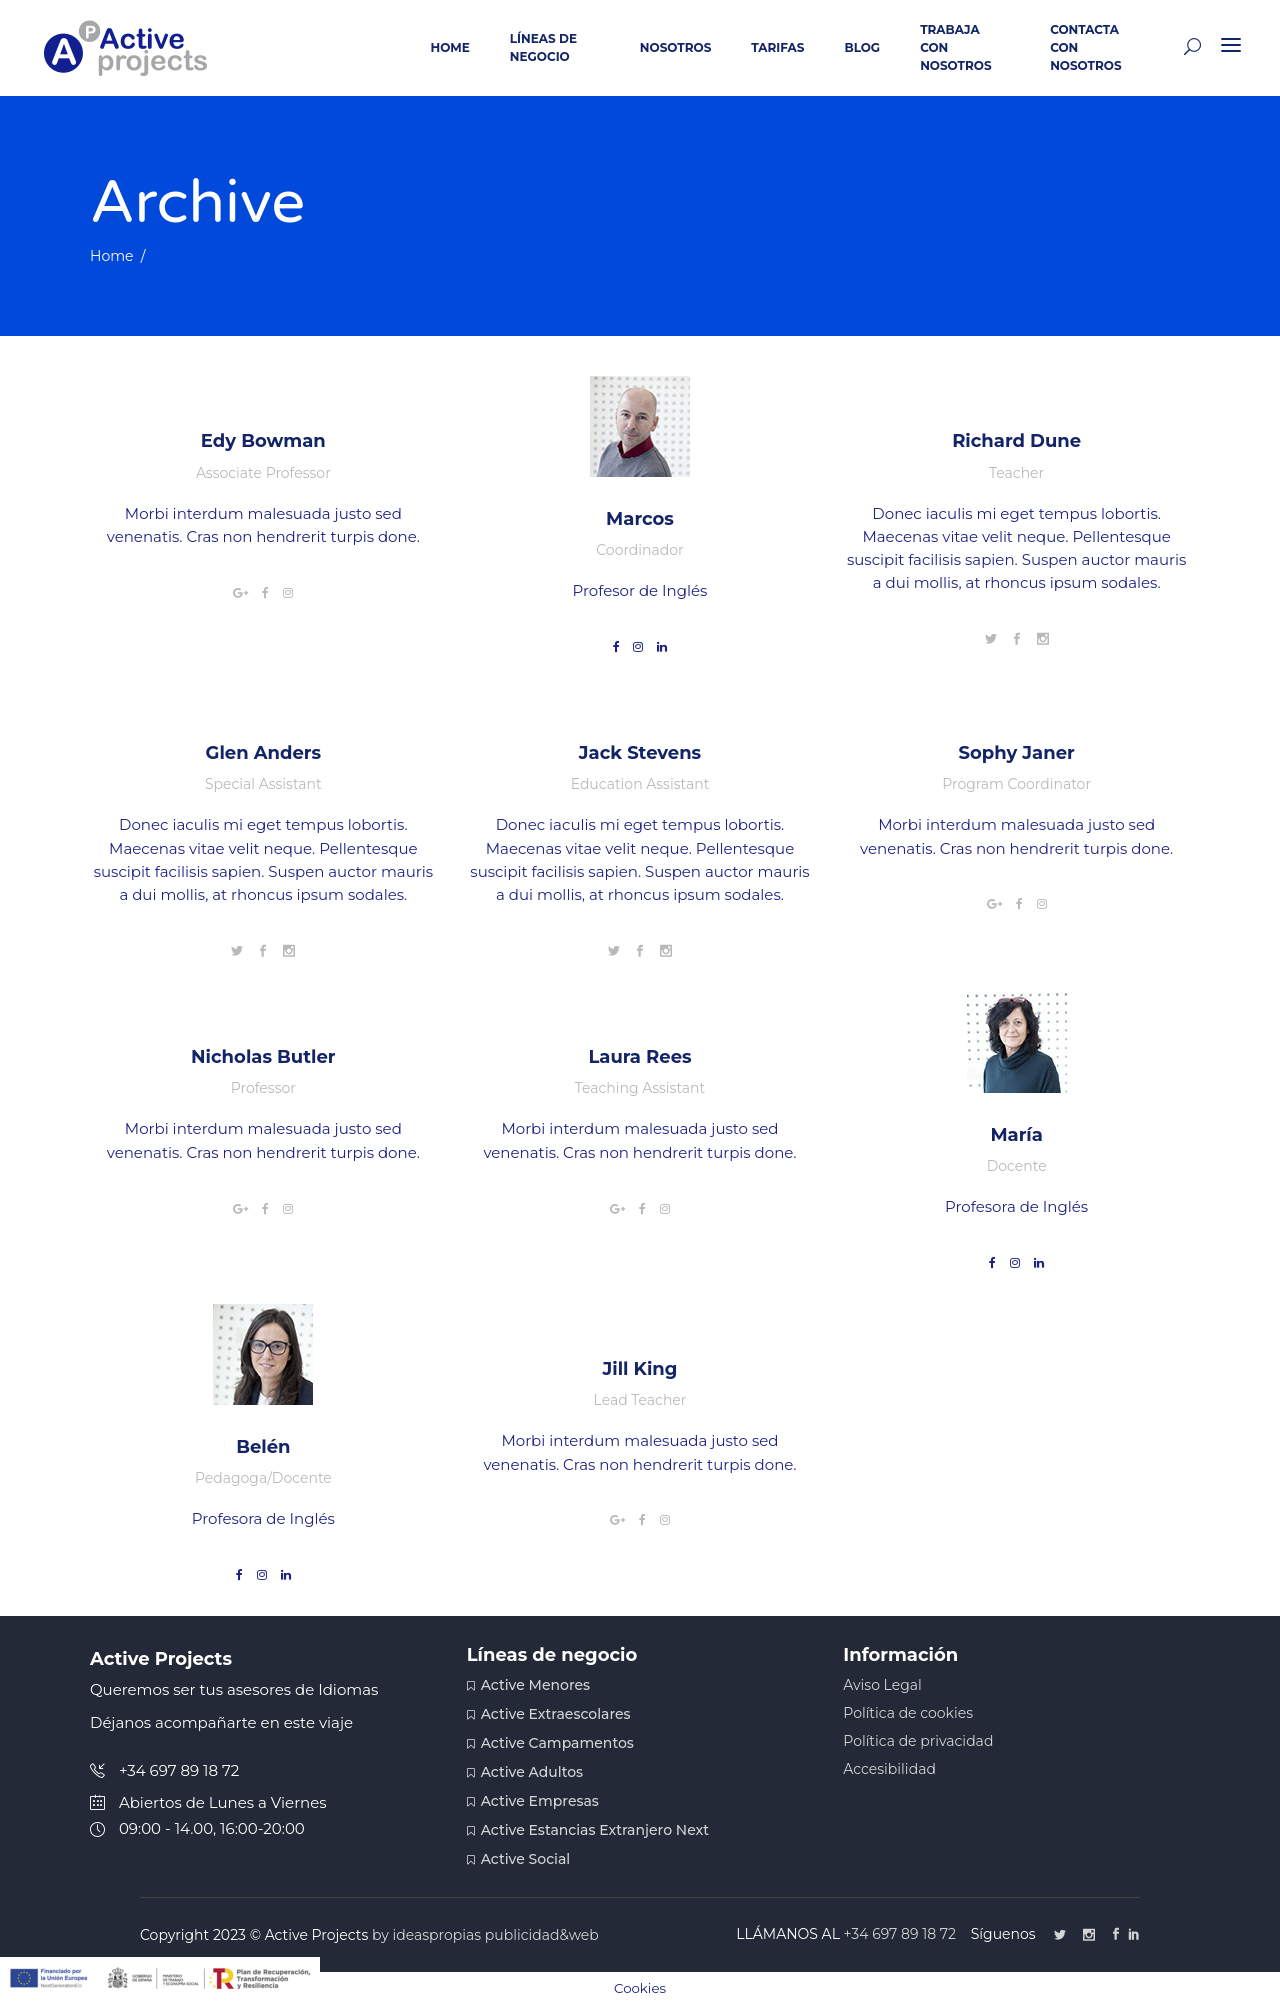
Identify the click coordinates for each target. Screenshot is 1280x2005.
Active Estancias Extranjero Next (595, 1830)
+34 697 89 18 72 (902, 1934)
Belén (263, 1447)
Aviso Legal (882, 1685)
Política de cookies (908, 1713)
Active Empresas (540, 1801)
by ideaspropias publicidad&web (485, 1935)
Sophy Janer (1016, 753)
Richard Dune (1016, 441)
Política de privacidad (918, 1741)
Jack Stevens (640, 753)
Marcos (640, 519)
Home (111, 256)
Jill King (640, 1369)
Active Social (526, 1859)
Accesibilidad (889, 1769)
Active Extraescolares (556, 1714)
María (1016, 1135)
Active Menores (535, 1685)
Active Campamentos (557, 1743)
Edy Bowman (263, 441)
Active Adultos (532, 1772)
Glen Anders (264, 753)
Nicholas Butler (263, 1057)
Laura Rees (639, 1057)
